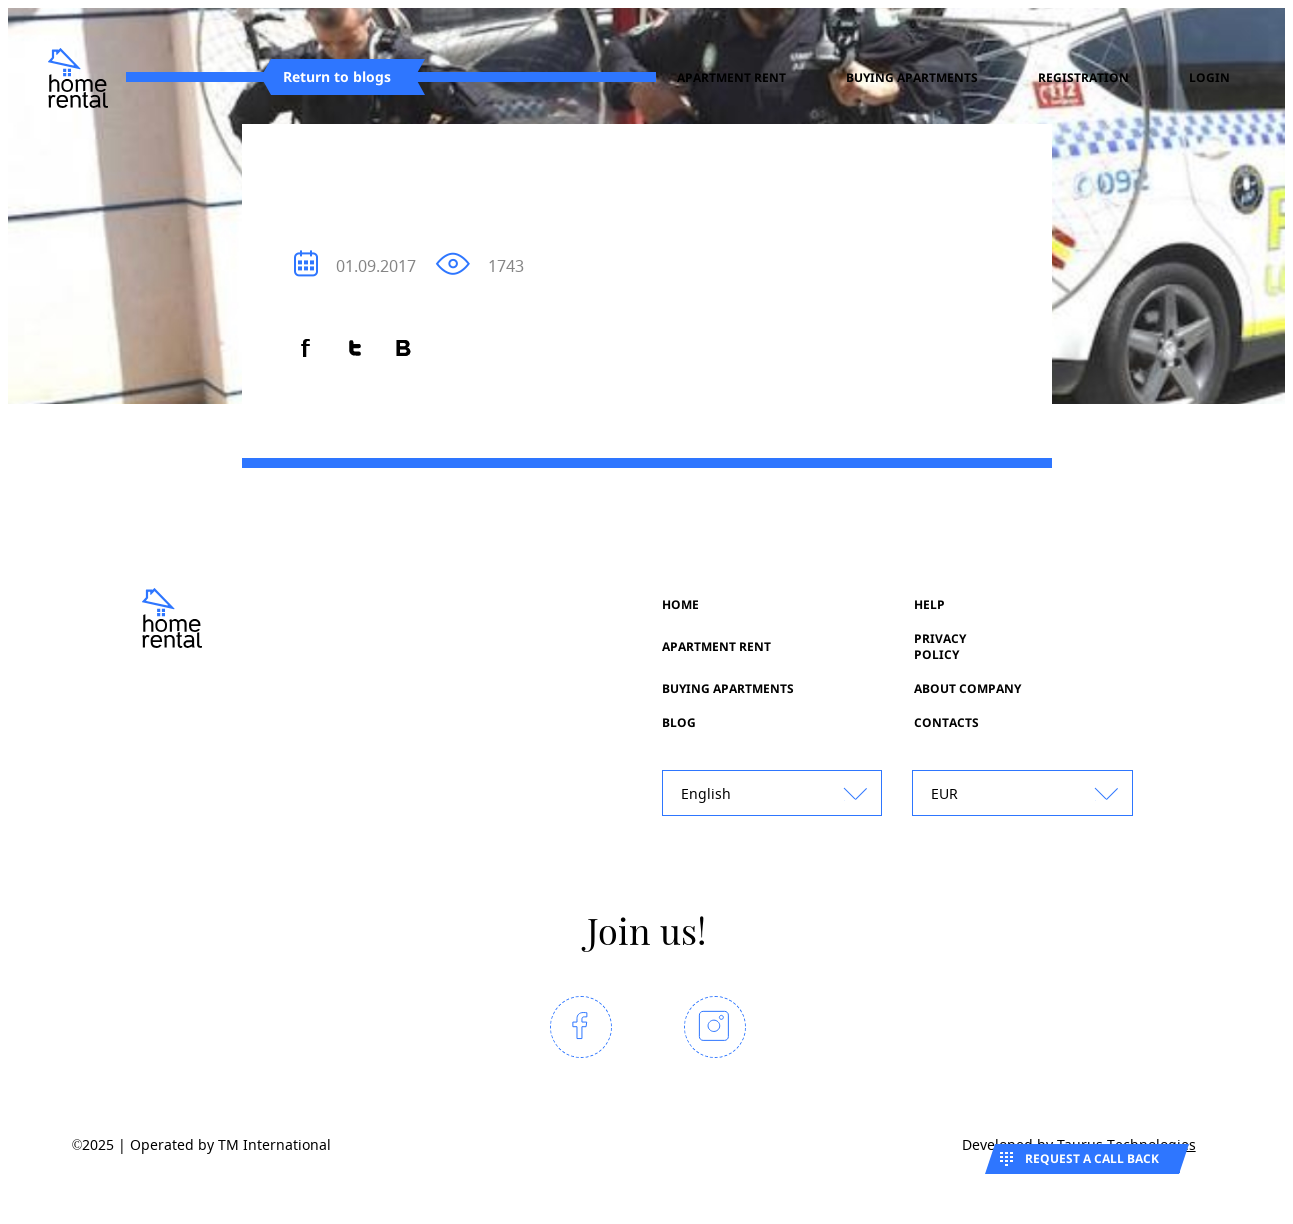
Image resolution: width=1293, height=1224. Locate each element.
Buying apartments (912, 78)
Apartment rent (731, 78)
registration (1083, 78)
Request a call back (1092, 1158)
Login (1209, 78)
